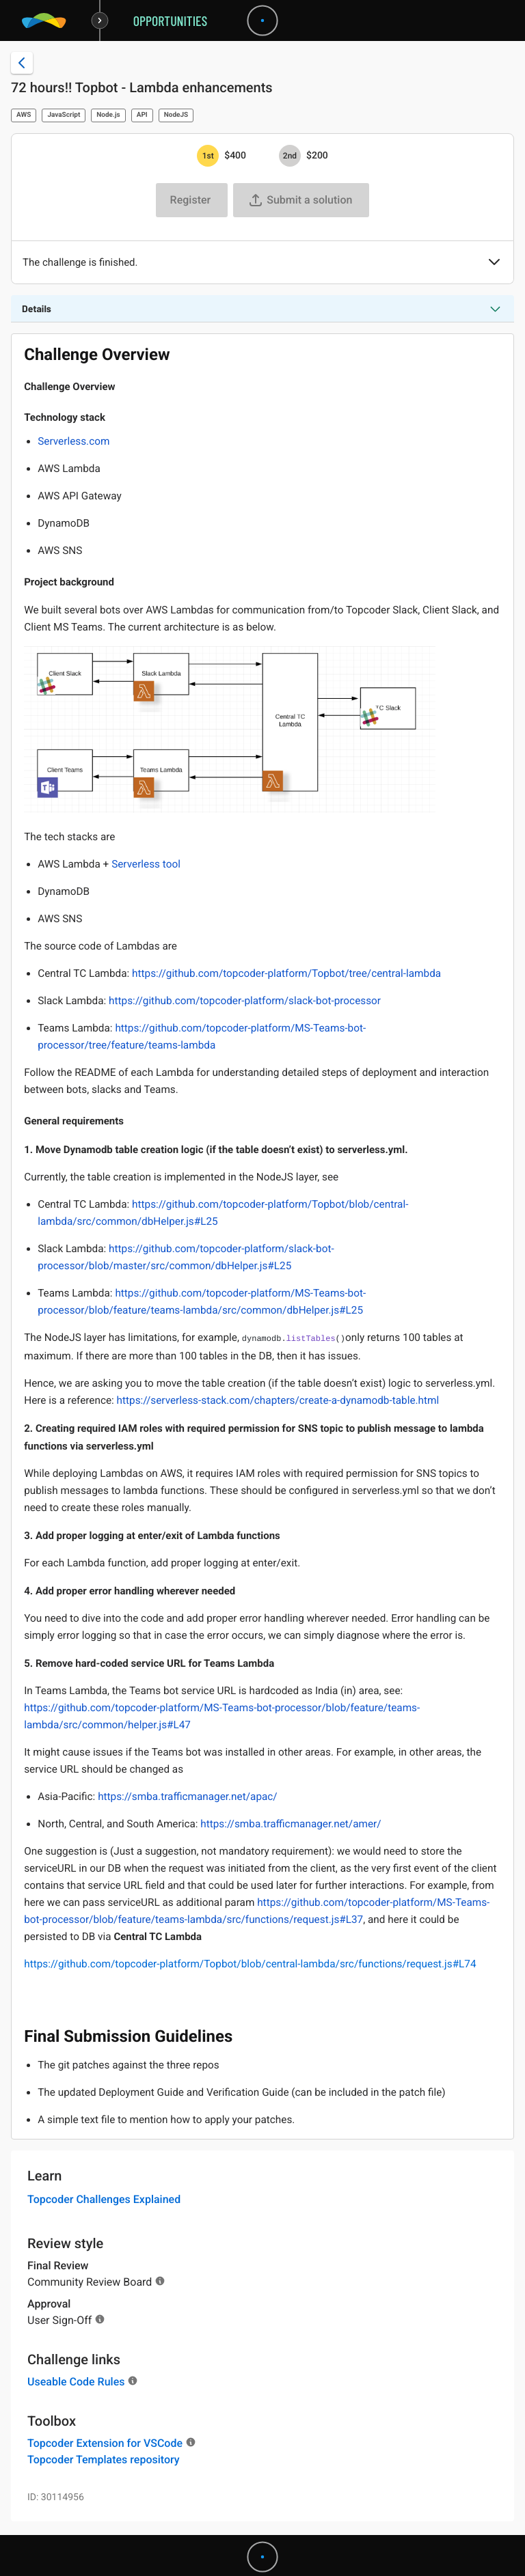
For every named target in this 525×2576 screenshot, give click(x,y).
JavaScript (63, 115)
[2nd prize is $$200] (290, 156)
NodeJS (176, 115)
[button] (494, 263)
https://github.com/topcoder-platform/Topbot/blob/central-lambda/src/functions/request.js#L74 (250, 1964)
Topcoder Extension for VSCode (105, 2443)
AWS (23, 115)
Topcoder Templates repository (103, 2459)
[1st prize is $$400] (208, 156)
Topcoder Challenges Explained (103, 2199)
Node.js (108, 115)
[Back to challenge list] (22, 63)
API (142, 115)
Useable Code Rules (75, 2381)
